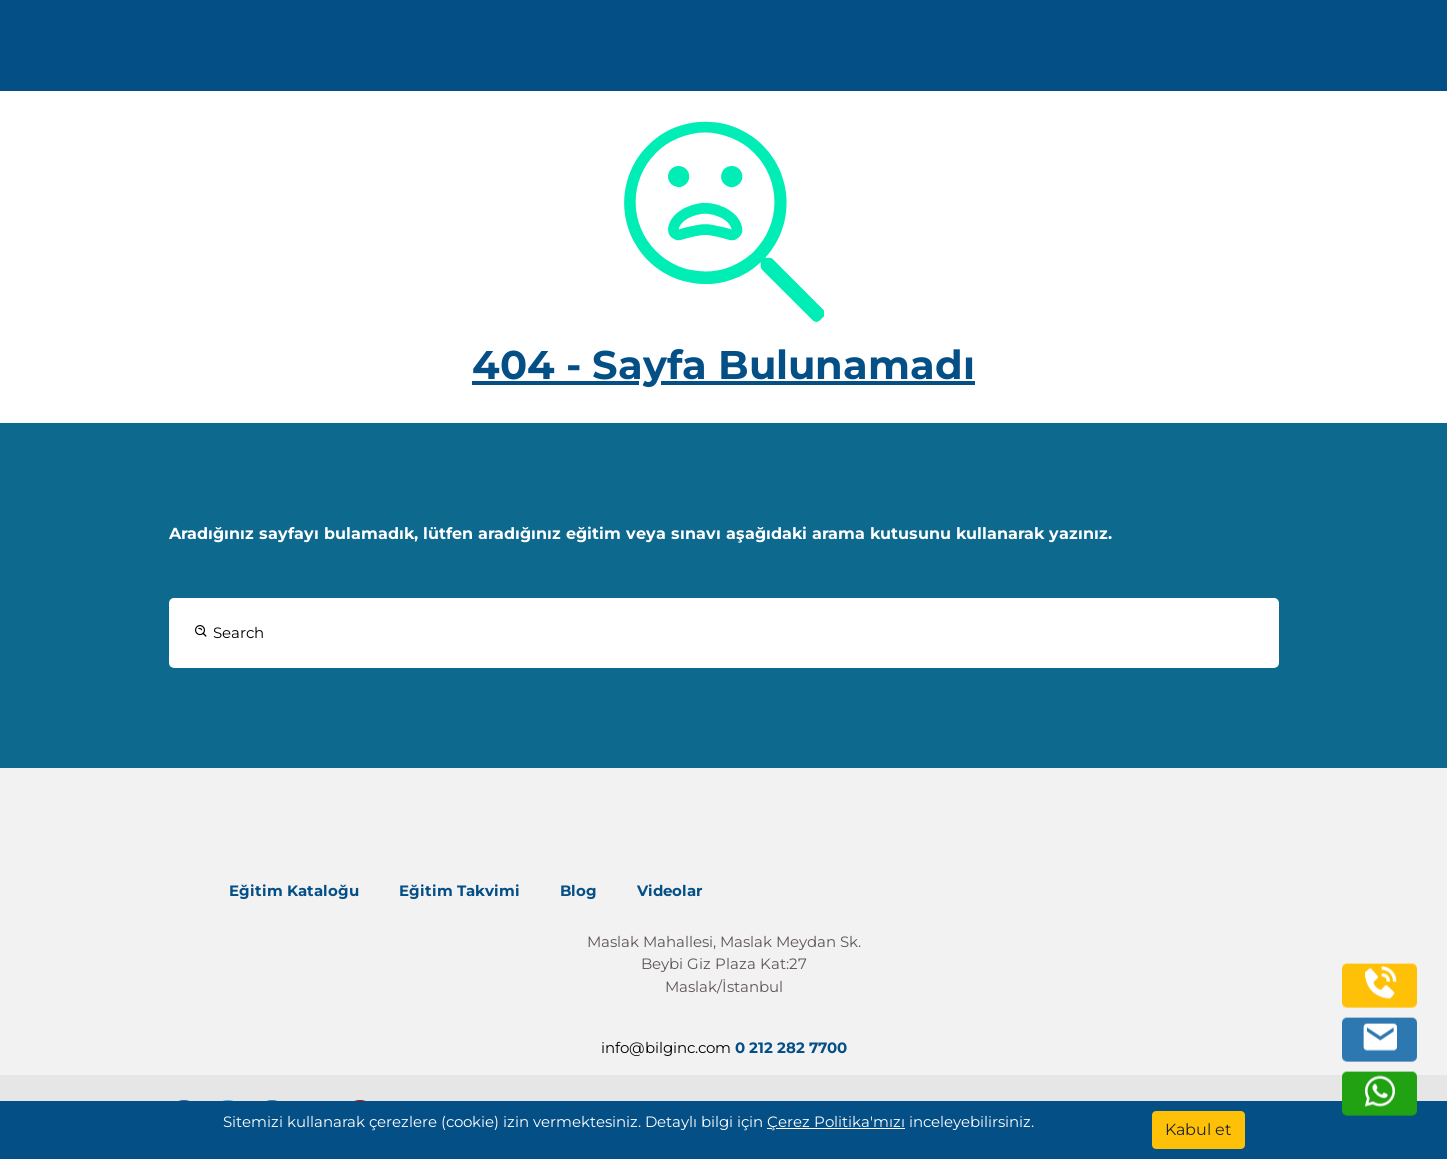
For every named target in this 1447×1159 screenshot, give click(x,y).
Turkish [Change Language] (1278, 52)
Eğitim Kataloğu (294, 890)
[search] (1366, 53)
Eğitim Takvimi (459, 890)
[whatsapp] (1380, 1102)
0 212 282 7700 (363, 52)
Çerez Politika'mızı (836, 1121)
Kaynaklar (1001, 52)
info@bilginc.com (524, 52)
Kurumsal (868, 52)
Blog (578, 890)
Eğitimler (739, 52)
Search (229, 632)
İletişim (1114, 52)
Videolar (669, 890)
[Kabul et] (1198, 1130)
